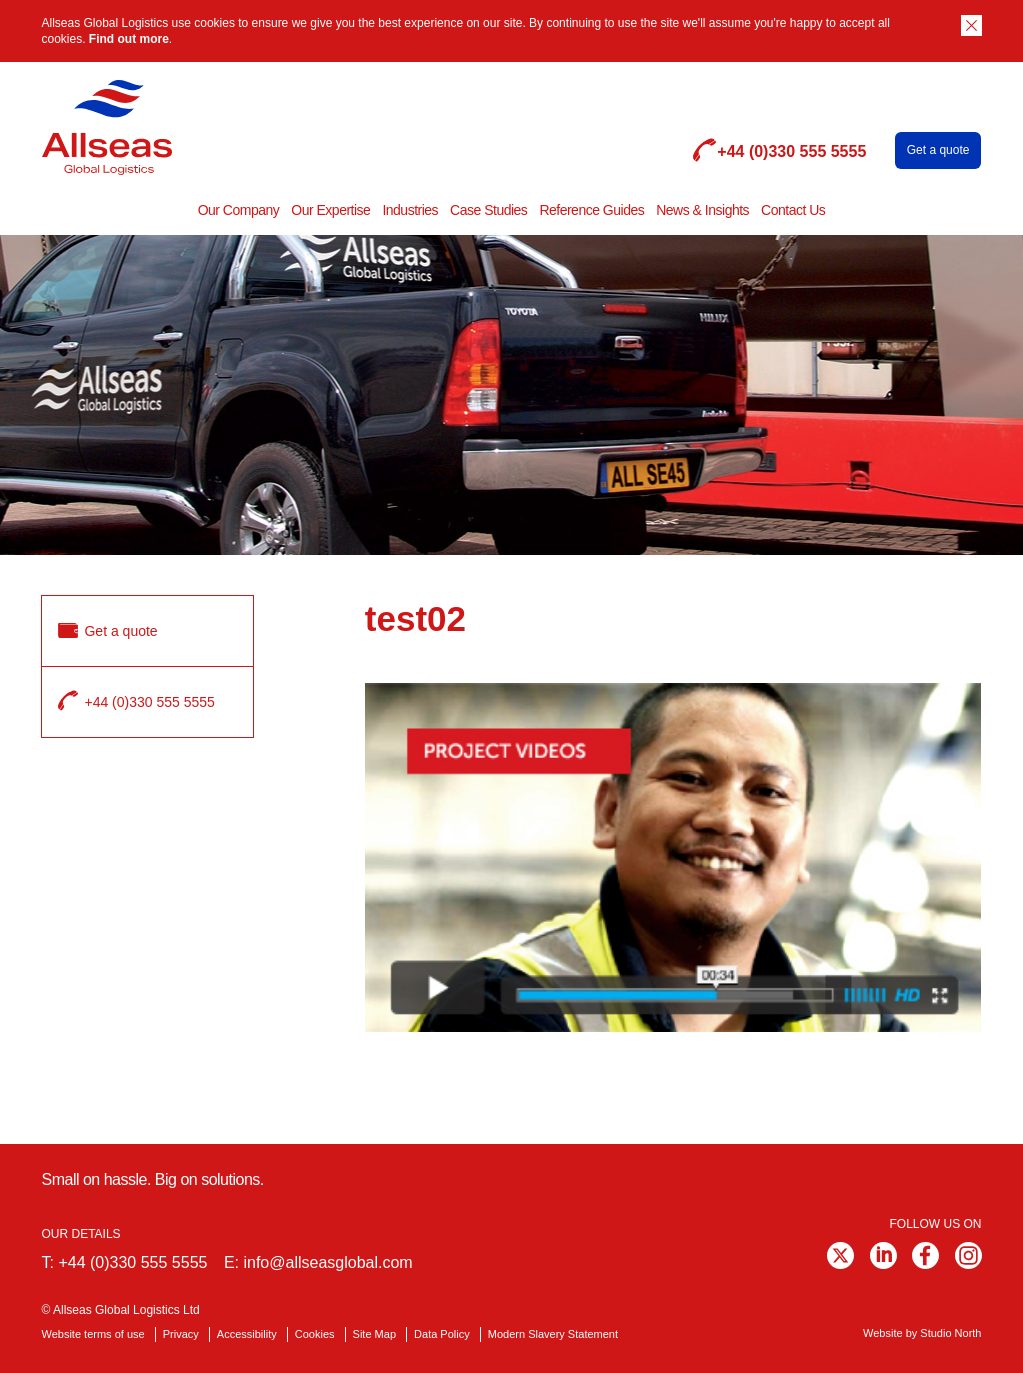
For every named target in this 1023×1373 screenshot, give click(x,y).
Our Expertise (330, 210)
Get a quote (938, 150)
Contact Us (793, 210)
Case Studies (488, 210)
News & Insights (702, 210)
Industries (410, 210)
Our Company (239, 210)
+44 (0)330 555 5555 (132, 1262)
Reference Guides (591, 210)
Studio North (950, 1333)
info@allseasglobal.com (327, 1262)
